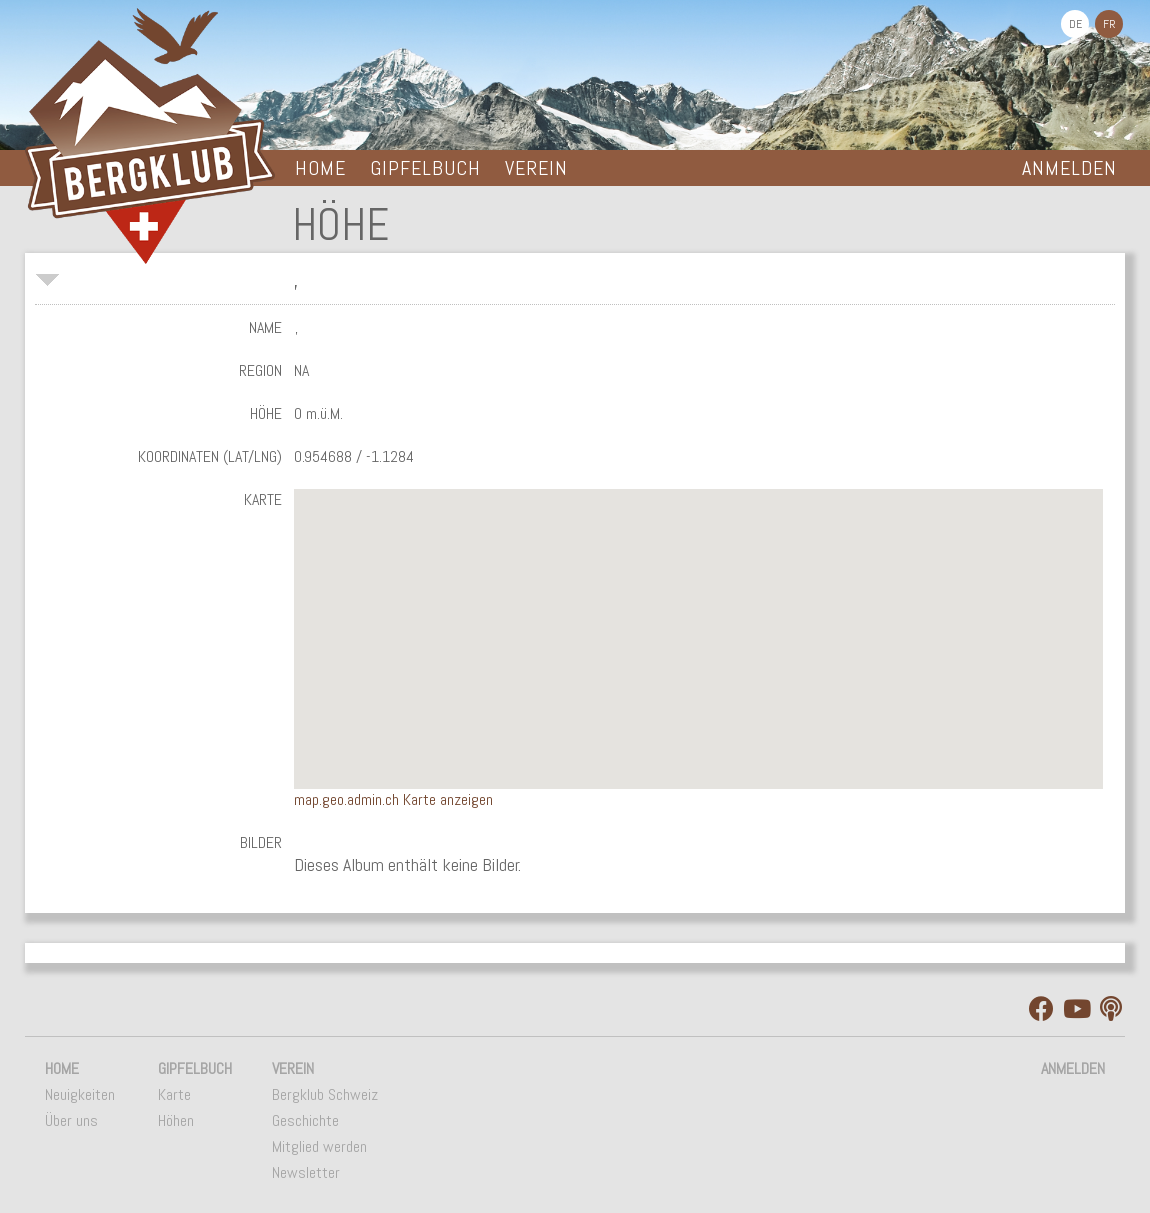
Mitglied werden (319, 1146)
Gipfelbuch (425, 168)
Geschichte (305, 1120)
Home (320, 168)
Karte (174, 1094)
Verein (536, 168)
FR (1109, 24)
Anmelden (1069, 168)
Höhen (176, 1120)
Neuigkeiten (80, 1094)
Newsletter (306, 1172)
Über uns (71, 1120)
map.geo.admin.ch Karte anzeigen (393, 799)
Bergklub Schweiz (325, 1094)
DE (1075, 24)
